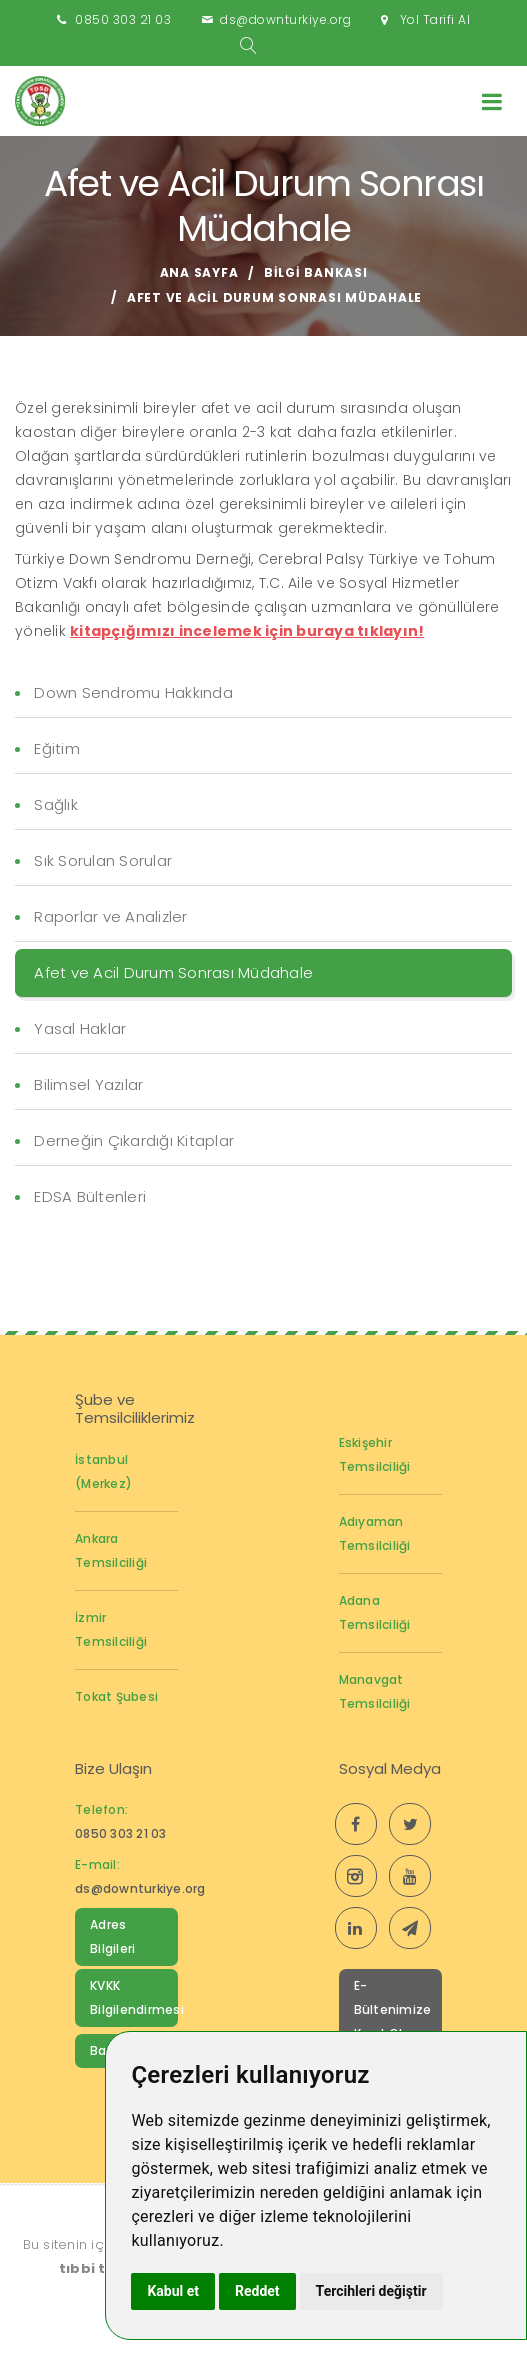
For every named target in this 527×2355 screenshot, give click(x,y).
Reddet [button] (257, 2291)
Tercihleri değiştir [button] (371, 2291)
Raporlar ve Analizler (110, 916)
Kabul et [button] (173, 2291)
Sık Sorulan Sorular (103, 860)
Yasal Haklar (80, 1028)
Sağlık (56, 804)
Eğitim (57, 748)
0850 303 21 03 (123, 19)
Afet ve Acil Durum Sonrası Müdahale (173, 972)
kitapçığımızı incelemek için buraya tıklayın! (247, 631)
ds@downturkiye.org (285, 19)
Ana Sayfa (199, 272)
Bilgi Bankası (316, 272)
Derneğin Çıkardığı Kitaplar (134, 1140)
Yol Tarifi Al (435, 19)
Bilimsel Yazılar (88, 1084)
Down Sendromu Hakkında (133, 692)
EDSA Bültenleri (90, 1196)
